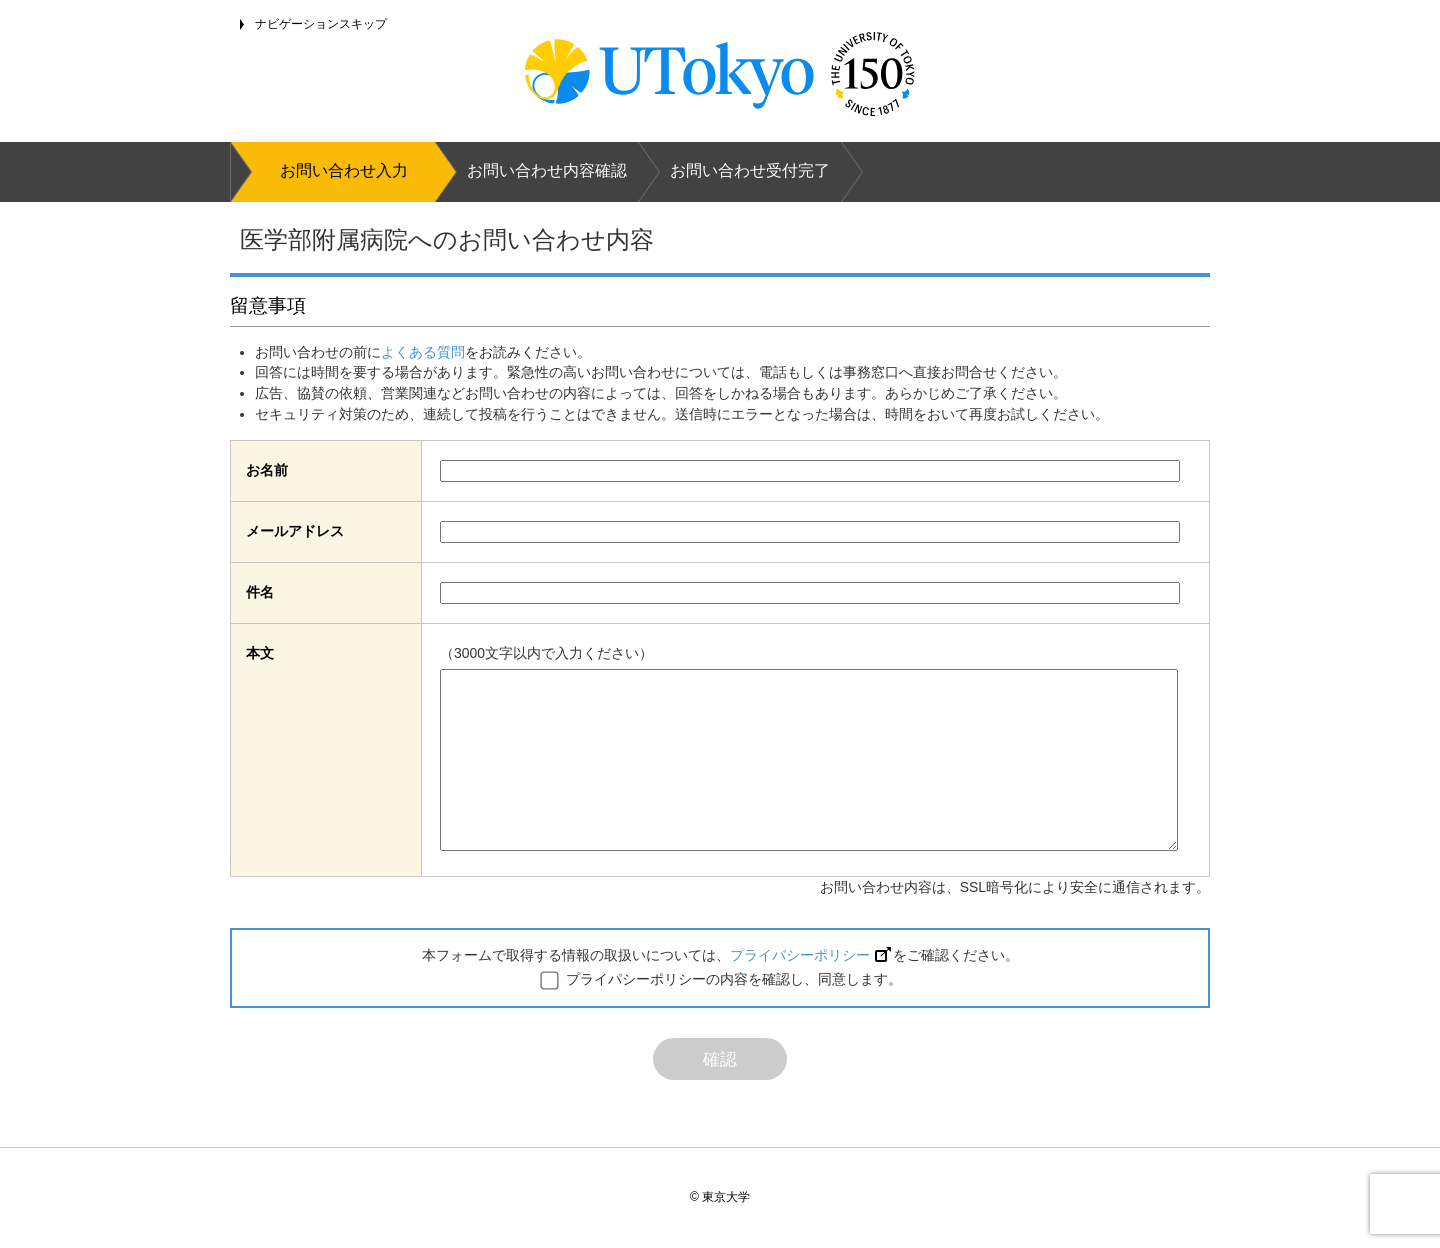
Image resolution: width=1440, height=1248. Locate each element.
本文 (260, 653)
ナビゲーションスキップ (321, 24)
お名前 (267, 470)
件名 (260, 592)
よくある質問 (423, 352)
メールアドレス (295, 531)
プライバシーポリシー (810, 955)
